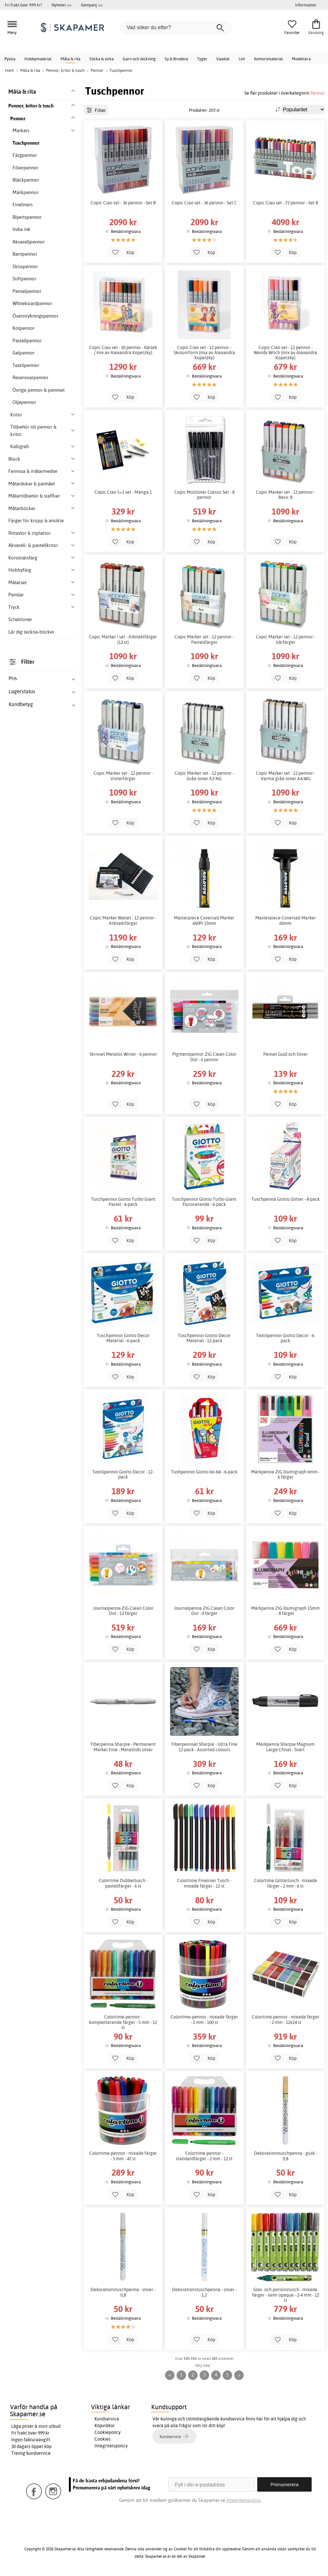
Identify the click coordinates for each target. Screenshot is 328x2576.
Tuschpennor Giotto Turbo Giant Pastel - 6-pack (123, 1202)
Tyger (202, 58)
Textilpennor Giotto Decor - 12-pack (123, 1474)
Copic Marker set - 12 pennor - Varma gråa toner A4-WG (285, 776)
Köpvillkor (104, 2425)
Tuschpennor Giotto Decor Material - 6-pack (123, 1338)
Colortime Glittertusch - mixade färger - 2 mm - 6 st (285, 1883)
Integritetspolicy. (243, 2500)
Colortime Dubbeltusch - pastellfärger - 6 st (123, 1883)
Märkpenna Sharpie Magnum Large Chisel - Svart (285, 1747)
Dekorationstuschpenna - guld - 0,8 (285, 2156)
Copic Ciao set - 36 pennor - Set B (123, 202)
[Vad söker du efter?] (176, 27)
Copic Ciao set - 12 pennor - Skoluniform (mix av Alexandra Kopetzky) (204, 352)
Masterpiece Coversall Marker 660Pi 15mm (204, 920)
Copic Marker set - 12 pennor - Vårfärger (285, 639)
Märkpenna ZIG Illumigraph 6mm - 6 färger (285, 1474)
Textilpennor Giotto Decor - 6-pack (285, 1338)
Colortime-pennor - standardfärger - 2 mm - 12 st (204, 2156)
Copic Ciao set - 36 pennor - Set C (204, 202)
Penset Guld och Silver (285, 1054)
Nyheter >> (61, 4)
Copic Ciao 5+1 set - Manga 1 (123, 492)
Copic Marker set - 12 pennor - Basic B (285, 495)
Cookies (102, 2439)
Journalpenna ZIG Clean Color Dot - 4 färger (204, 1611)
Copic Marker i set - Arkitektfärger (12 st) (123, 639)
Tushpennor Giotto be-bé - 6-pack (204, 1471)
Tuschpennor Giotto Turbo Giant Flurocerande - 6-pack (204, 1202)
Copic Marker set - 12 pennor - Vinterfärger (123, 776)
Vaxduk (223, 58)
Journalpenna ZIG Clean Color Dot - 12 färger (123, 1611)
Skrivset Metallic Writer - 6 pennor (123, 1054)
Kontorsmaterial (268, 58)
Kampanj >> (91, 4)
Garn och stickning (139, 58)
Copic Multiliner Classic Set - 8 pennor (204, 495)
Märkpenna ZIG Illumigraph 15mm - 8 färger (285, 1611)
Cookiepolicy (107, 2432)
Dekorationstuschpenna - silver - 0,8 (123, 2292)
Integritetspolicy (111, 2446)
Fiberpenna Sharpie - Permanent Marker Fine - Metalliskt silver (123, 1747)
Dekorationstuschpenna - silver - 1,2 (204, 2292)
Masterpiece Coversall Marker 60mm (285, 920)
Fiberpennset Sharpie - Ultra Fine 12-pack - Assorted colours (204, 1747)
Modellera (301, 58)
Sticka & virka (101, 58)
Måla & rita (70, 58)
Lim (242, 58)
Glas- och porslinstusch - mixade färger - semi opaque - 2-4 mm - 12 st (285, 2294)
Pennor (317, 93)
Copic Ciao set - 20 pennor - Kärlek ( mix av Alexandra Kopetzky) (123, 350)
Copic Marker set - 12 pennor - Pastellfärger (204, 639)
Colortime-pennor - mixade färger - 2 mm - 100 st (204, 2019)
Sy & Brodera (176, 58)
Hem (9, 70)
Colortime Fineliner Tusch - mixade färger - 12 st (204, 1883)
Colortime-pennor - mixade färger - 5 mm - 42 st (123, 2156)
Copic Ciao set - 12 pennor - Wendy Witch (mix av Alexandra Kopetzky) (285, 352)
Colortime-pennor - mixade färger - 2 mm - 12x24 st (285, 2019)
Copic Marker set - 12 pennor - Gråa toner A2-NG (204, 776)
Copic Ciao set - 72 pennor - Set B (285, 202)
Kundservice (106, 2419)
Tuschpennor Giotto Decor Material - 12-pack (204, 1338)
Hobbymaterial (38, 58)
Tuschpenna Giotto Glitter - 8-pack (285, 1199)
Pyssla (9, 58)
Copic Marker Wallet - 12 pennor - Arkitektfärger (123, 920)
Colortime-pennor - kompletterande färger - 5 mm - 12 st (123, 2022)
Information (305, 4)
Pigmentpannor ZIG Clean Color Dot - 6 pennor (204, 1057)
